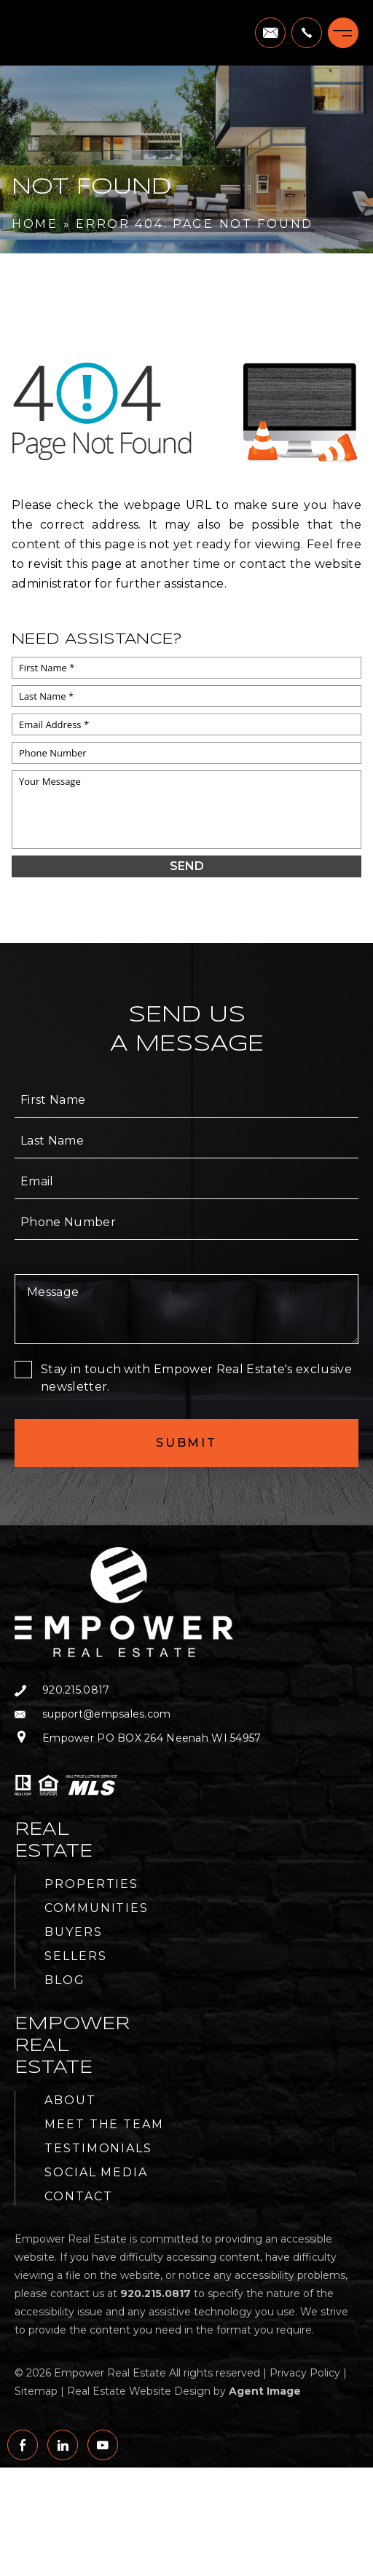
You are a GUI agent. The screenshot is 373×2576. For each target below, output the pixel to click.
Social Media (96, 2172)
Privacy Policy (305, 2372)
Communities (96, 1908)
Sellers (75, 1956)
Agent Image (265, 2391)
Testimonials (98, 2148)
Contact (78, 2196)
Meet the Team (104, 2124)
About (70, 2100)
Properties (91, 1884)
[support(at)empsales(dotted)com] (270, 32)
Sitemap (36, 2391)
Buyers (73, 1932)
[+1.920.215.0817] (306, 32)
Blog (64, 1980)
